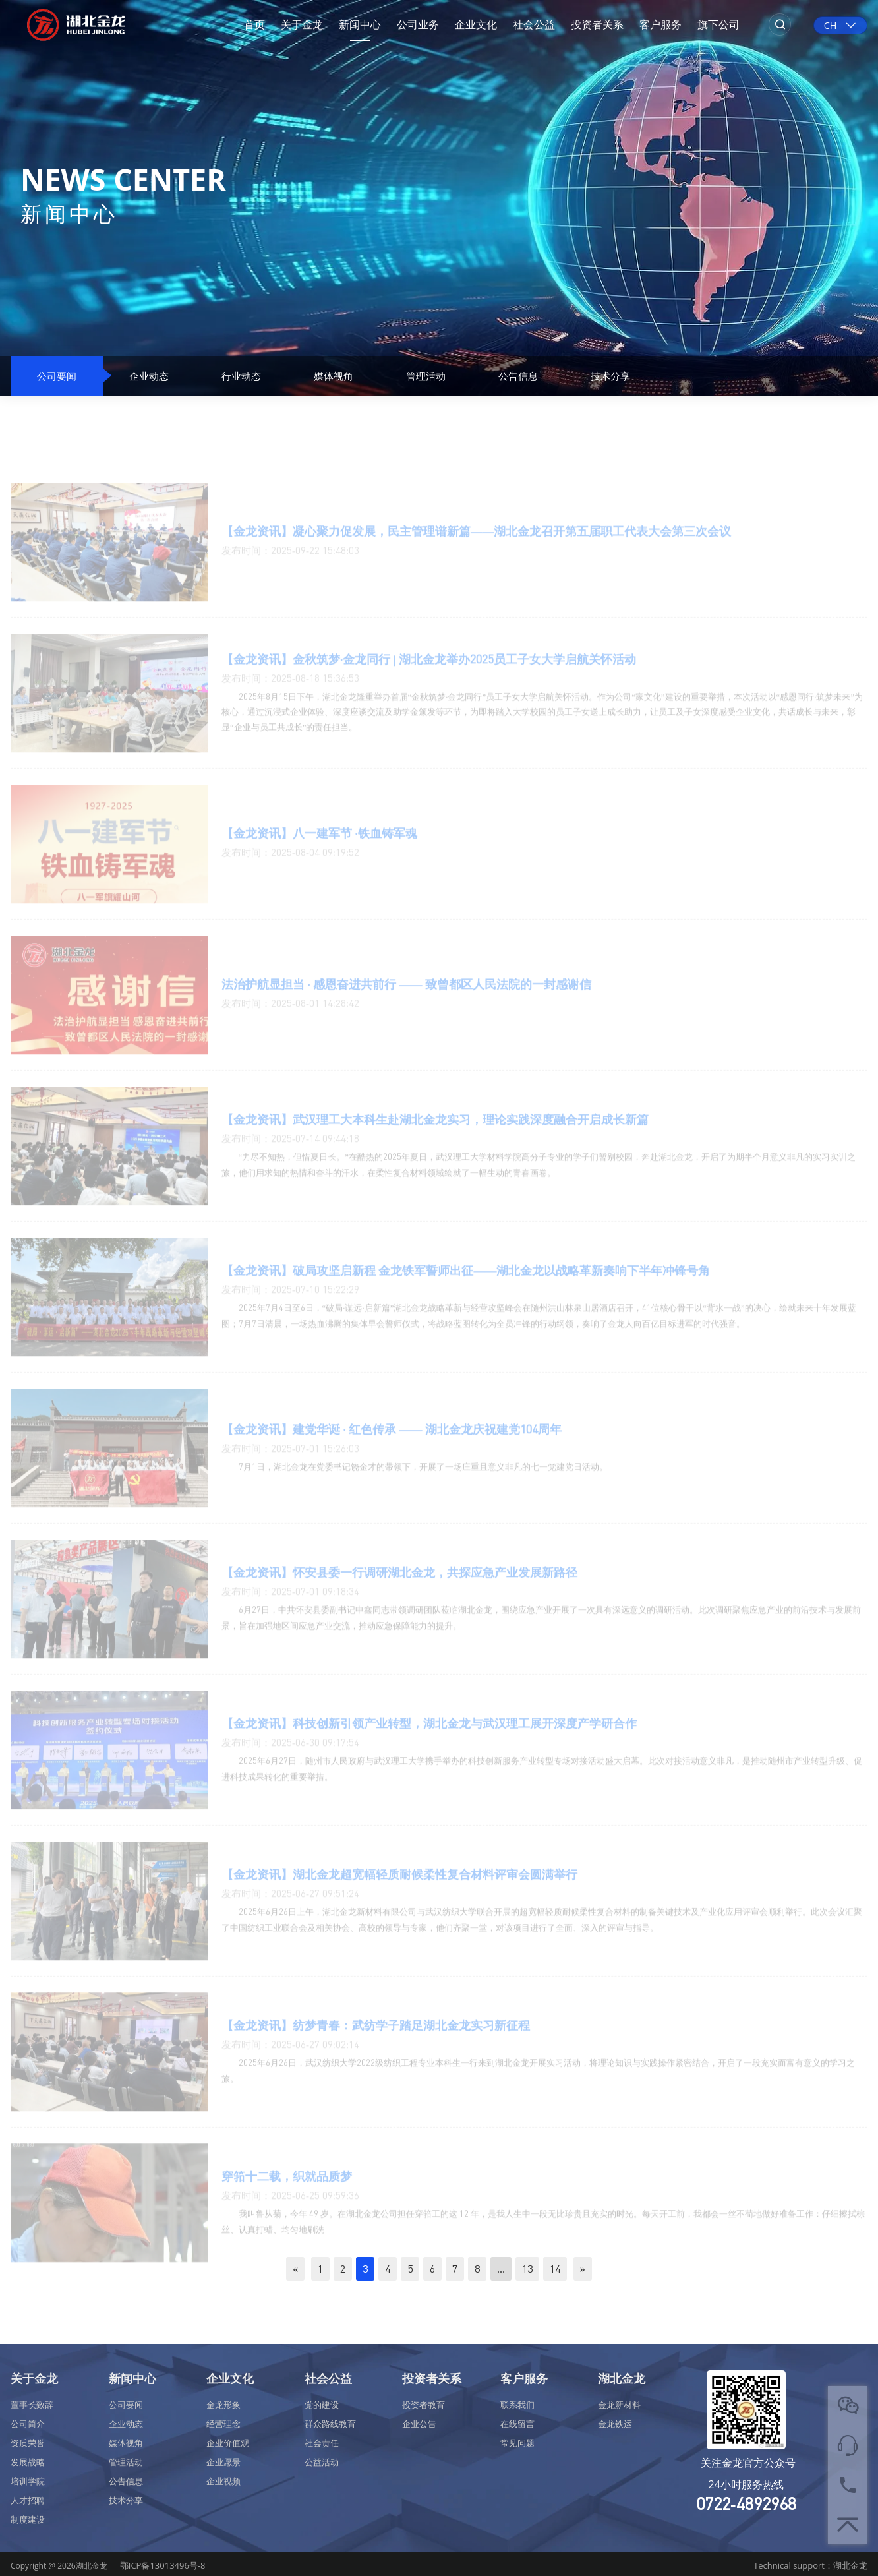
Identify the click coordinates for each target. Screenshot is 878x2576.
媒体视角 (333, 375)
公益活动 (322, 2462)
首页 (254, 24)
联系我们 (517, 2405)
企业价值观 (227, 2443)
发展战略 (28, 2462)
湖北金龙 (621, 2378)
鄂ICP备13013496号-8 (163, 2565)
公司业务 (418, 24)
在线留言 (517, 2424)
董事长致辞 (32, 2405)
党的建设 (322, 2405)
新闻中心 (360, 24)
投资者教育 (423, 2405)
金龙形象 (223, 2405)
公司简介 (28, 2424)
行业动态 (241, 375)
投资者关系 (597, 24)
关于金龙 (302, 24)
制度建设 (28, 2519)
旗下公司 (718, 24)
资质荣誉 (28, 2443)
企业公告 (419, 2424)
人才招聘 (28, 2500)
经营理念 (223, 2424)
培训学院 (28, 2481)
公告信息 (518, 375)
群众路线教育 (330, 2424)
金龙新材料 (619, 2405)
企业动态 (149, 375)
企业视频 (223, 2481)
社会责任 (322, 2443)
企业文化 (476, 24)
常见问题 (517, 2443)
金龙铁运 (615, 2424)
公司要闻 (56, 375)
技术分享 (610, 375)
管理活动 (426, 375)
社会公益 (534, 24)
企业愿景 (223, 2462)
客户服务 (660, 24)
